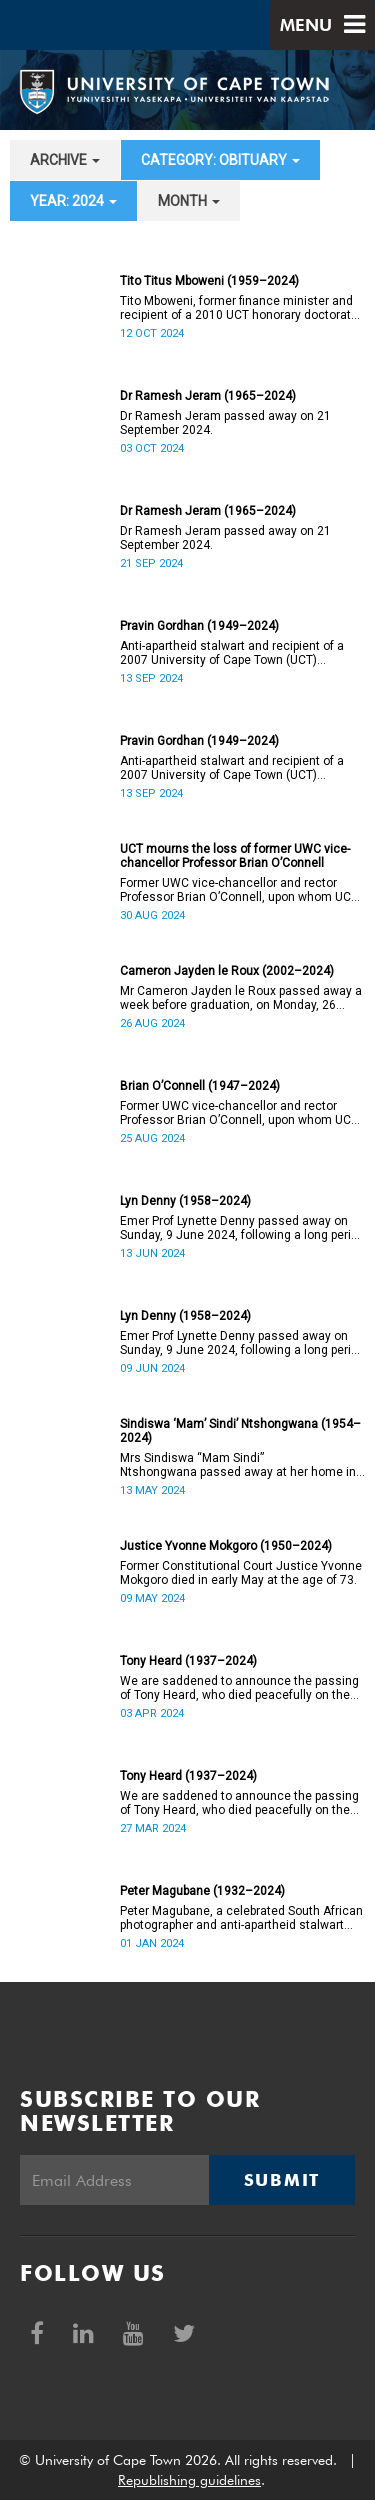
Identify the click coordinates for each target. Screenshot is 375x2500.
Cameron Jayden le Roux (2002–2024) (227, 971)
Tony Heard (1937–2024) (188, 1661)
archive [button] (65, 160)
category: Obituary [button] (220, 160)
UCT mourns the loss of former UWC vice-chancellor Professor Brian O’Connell (235, 856)
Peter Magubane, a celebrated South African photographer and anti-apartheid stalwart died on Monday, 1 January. (241, 1918)
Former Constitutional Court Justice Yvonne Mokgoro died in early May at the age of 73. (241, 1573)
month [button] (189, 201)
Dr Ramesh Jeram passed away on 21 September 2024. (225, 423)
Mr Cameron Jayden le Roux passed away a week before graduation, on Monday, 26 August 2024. (241, 998)
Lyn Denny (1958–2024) (185, 1201)
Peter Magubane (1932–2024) (202, 1891)
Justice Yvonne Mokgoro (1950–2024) (226, 1546)
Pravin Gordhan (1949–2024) (199, 626)
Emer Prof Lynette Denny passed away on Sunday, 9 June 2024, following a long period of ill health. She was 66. (242, 1228)
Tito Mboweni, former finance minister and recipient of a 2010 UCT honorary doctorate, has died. (240, 308)
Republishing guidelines (189, 2480)
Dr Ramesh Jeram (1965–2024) (208, 396)
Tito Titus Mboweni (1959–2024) (209, 281)
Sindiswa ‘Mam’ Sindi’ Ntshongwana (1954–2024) (240, 1431)
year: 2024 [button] (73, 201)
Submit (282, 2180)
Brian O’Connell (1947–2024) (200, 1086)
